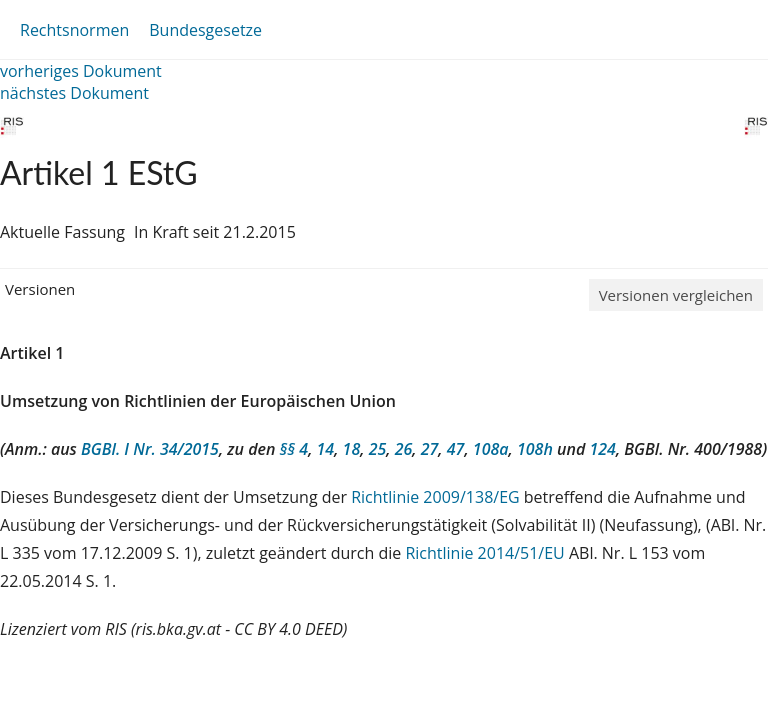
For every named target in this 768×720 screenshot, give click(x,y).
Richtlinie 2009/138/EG (437, 497)
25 (378, 449)
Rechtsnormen (74, 30)
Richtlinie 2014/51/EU (487, 553)
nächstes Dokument (74, 93)
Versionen (40, 289)
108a (491, 449)
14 (326, 449)
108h (535, 449)
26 (404, 449)
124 (602, 449)
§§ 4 (294, 449)
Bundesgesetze (205, 30)
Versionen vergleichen (676, 295)
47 (456, 449)
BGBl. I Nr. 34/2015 (150, 449)
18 (352, 449)
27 (430, 449)
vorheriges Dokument (81, 71)
